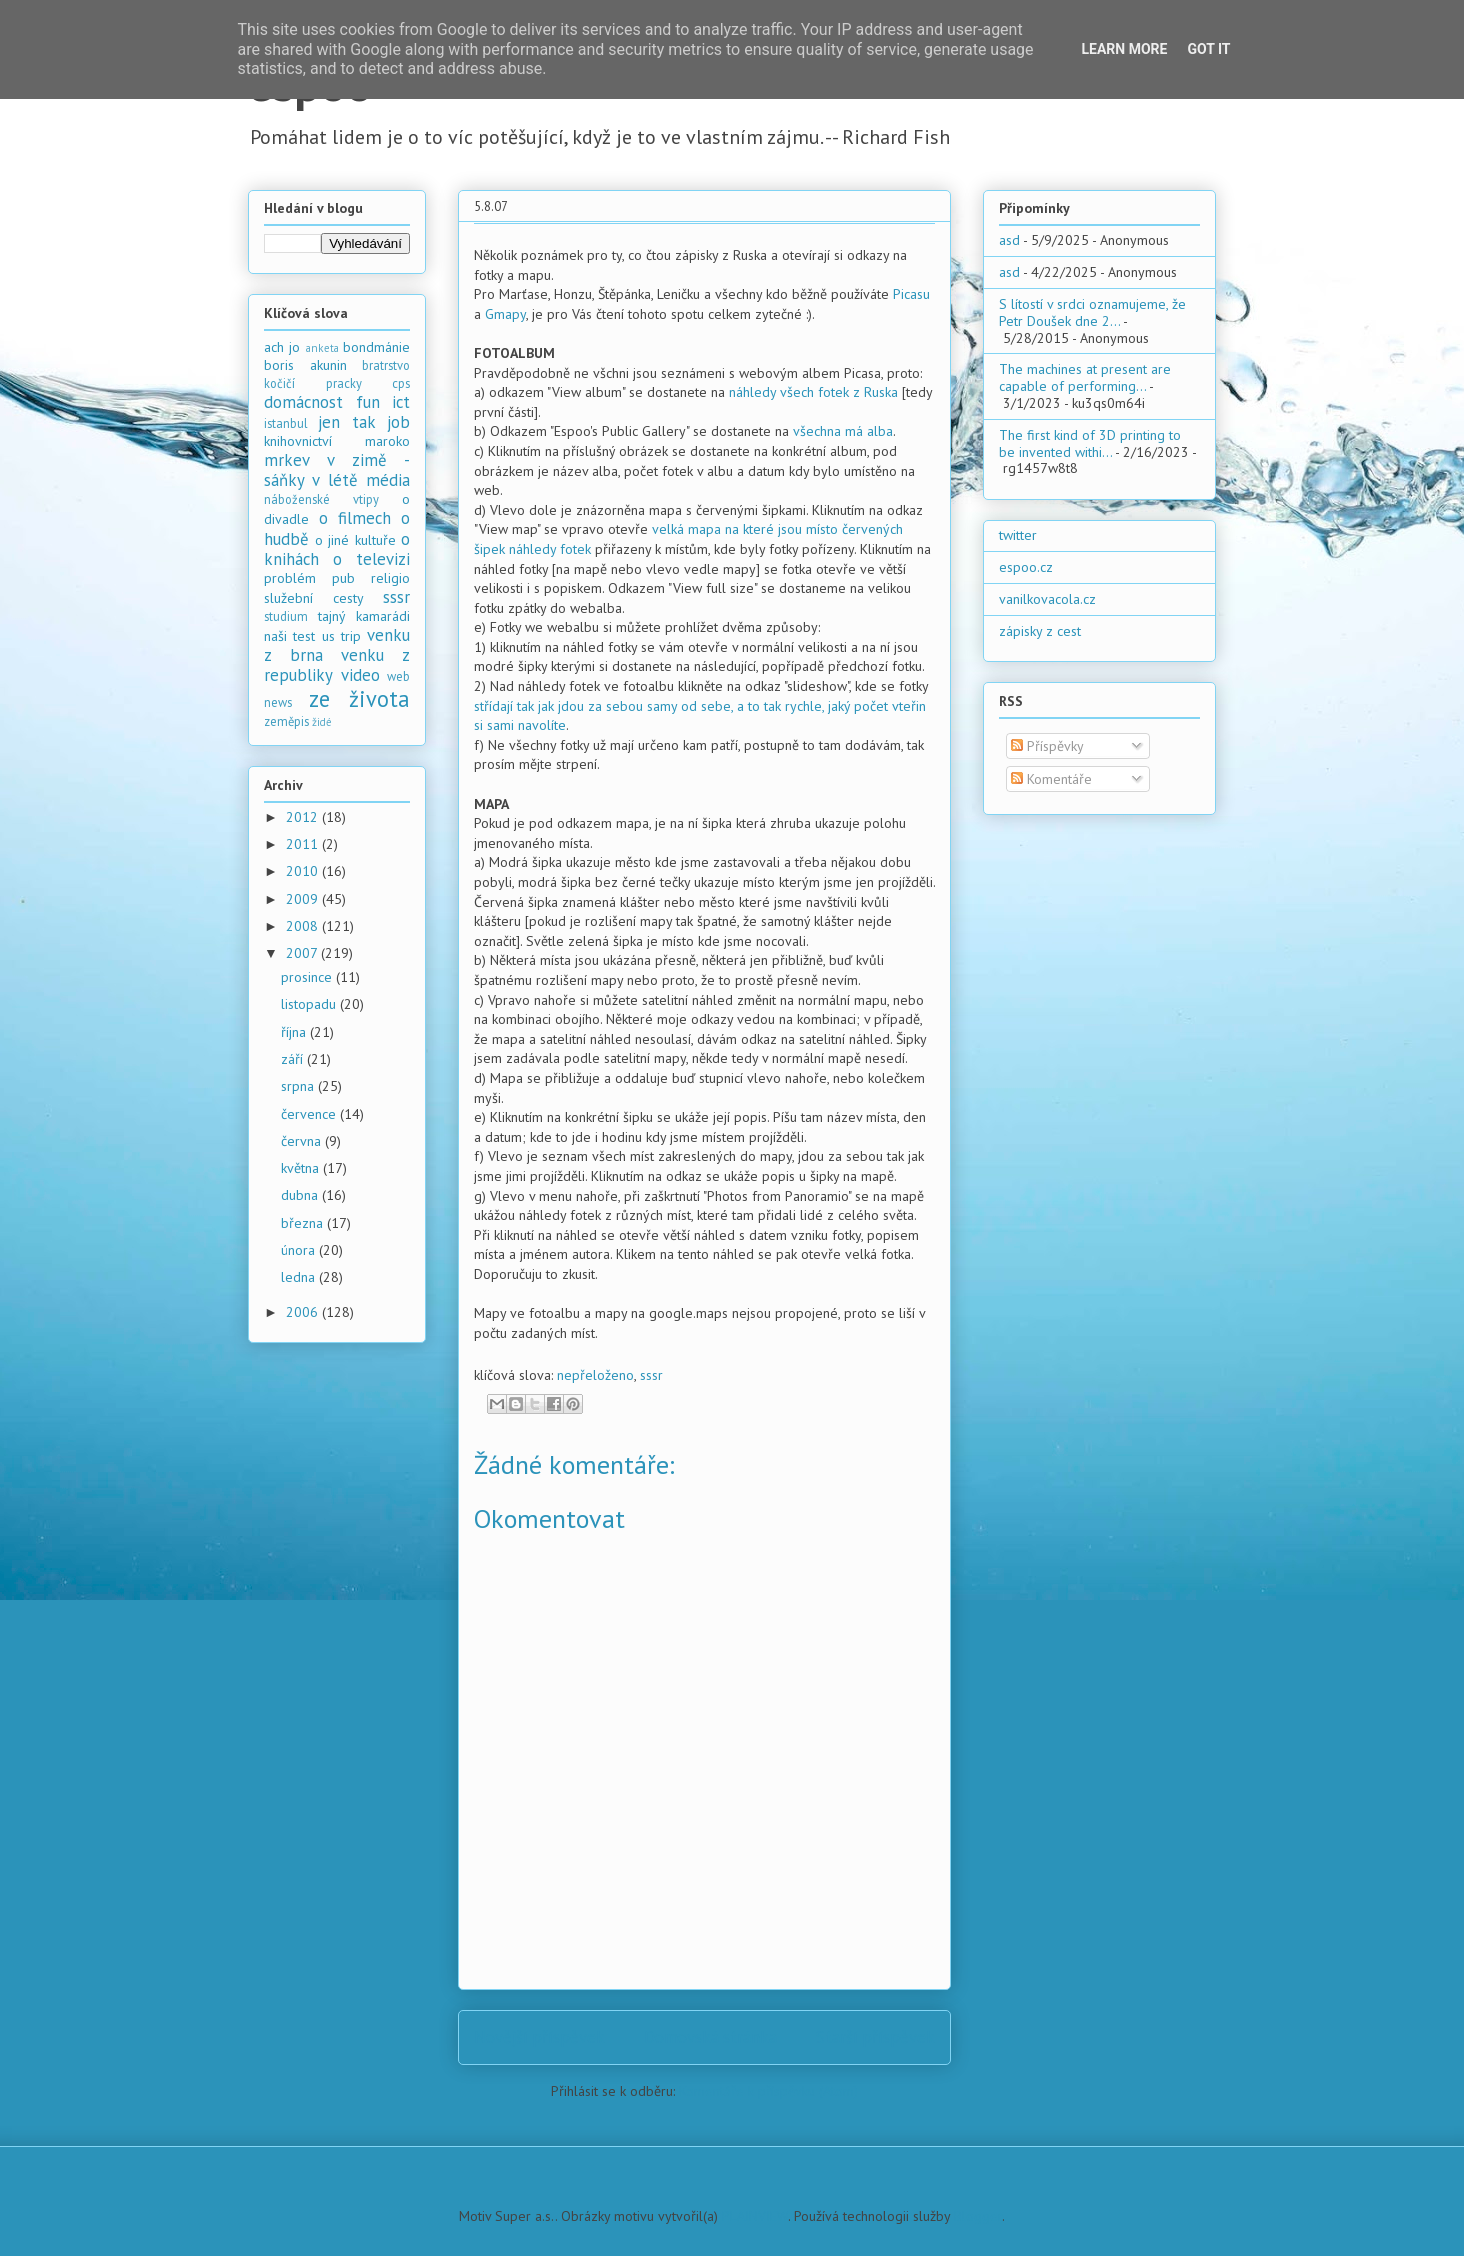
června (303, 1141)
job (398, 422)
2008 (304, 926)
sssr (651, 1375)
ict (401, 402)
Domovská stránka (710, 2037)
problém (290, 578)
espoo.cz (1026, 567)
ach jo (282, 347)
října (295, 1032)
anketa (322, 348)
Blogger (978, 2216)
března (304, 1223)
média (388, 480)
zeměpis (286, 721)
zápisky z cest (1040, 631)
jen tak (346, 422)
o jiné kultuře (355, 540)
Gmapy (505, 314)
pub (343, 578)
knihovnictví (298, 441)
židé (322, 722)
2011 (304, 844)
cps (401, 383)
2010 (304, 871)
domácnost (303, 402)
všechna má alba (843, 431)
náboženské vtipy (321, 499)
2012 (304, 817)
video (360, 675)
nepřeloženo (595, 1375)
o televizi (371, 559)
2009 (304, 899)
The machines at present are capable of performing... (1085, 377)
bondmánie (376, 347)
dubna (301, 1195)
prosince (308, 977)
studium (286, 616)
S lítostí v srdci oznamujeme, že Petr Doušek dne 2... (1092, 312)
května (302, 1168)
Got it (1208, 49)
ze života (360, 698)
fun (368, 402)
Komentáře (1051, 779)
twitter (1018, 535)
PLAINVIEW (755, 2216)
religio (390, 578)
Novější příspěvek (539, 2037)
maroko (387, 441)
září (294, 1059)
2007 (303, 953)
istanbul (286, 423)
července (310, 1114)
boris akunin (305, 365)
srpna (299, 1086)
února (300, 1250)
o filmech (355, 518)
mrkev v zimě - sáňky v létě (337, 470)
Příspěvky (1047, 746)
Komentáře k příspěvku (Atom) (768, 2091)
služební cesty (314, 598)
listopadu (310, 1004)
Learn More (1124, 49)
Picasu (911, 294)
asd (1009, 240)
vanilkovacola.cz (1047, 599)
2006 (304, 1312)
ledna (300, 1277)
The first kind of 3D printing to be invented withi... (1090, 443)
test (304, 636)
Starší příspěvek (875, 2037)
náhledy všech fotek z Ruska (813, 392)
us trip (341, 636)
